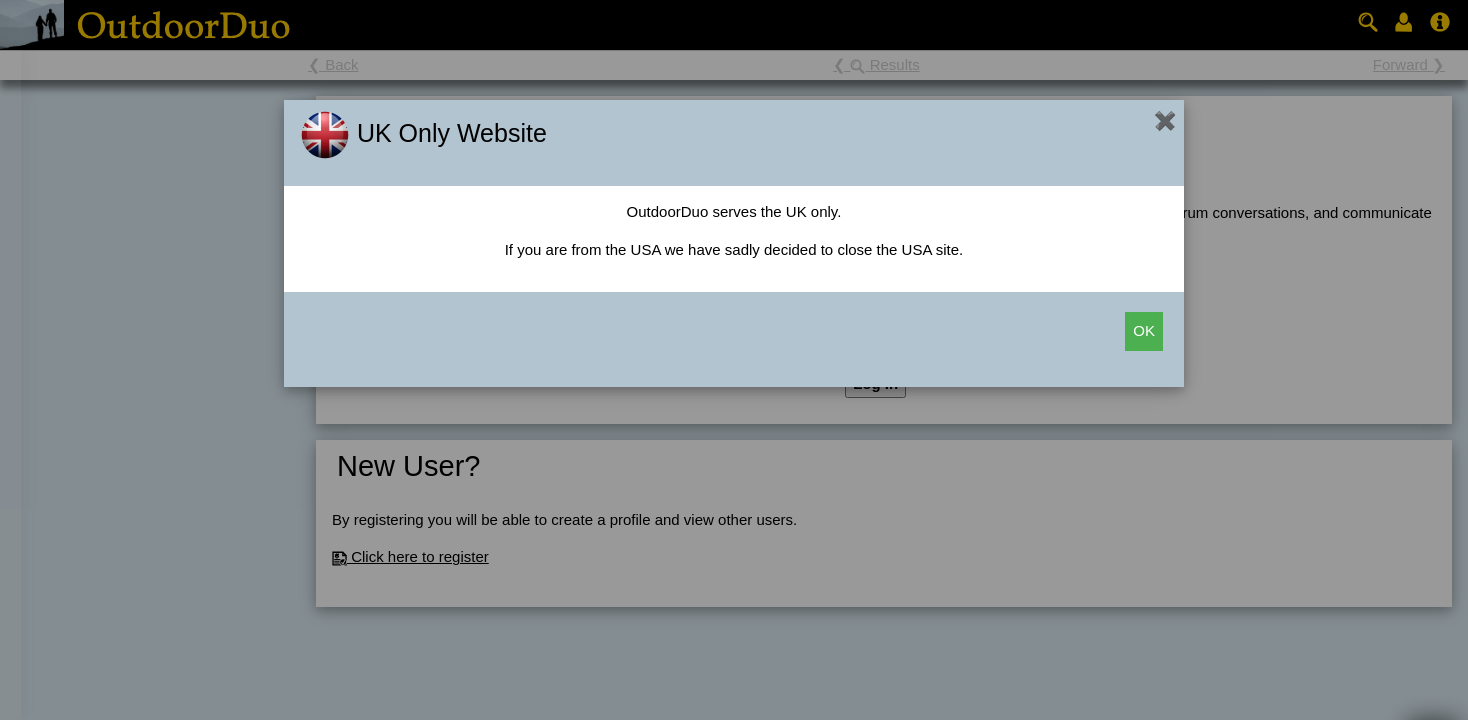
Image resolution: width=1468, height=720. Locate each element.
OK (1144, 330)
